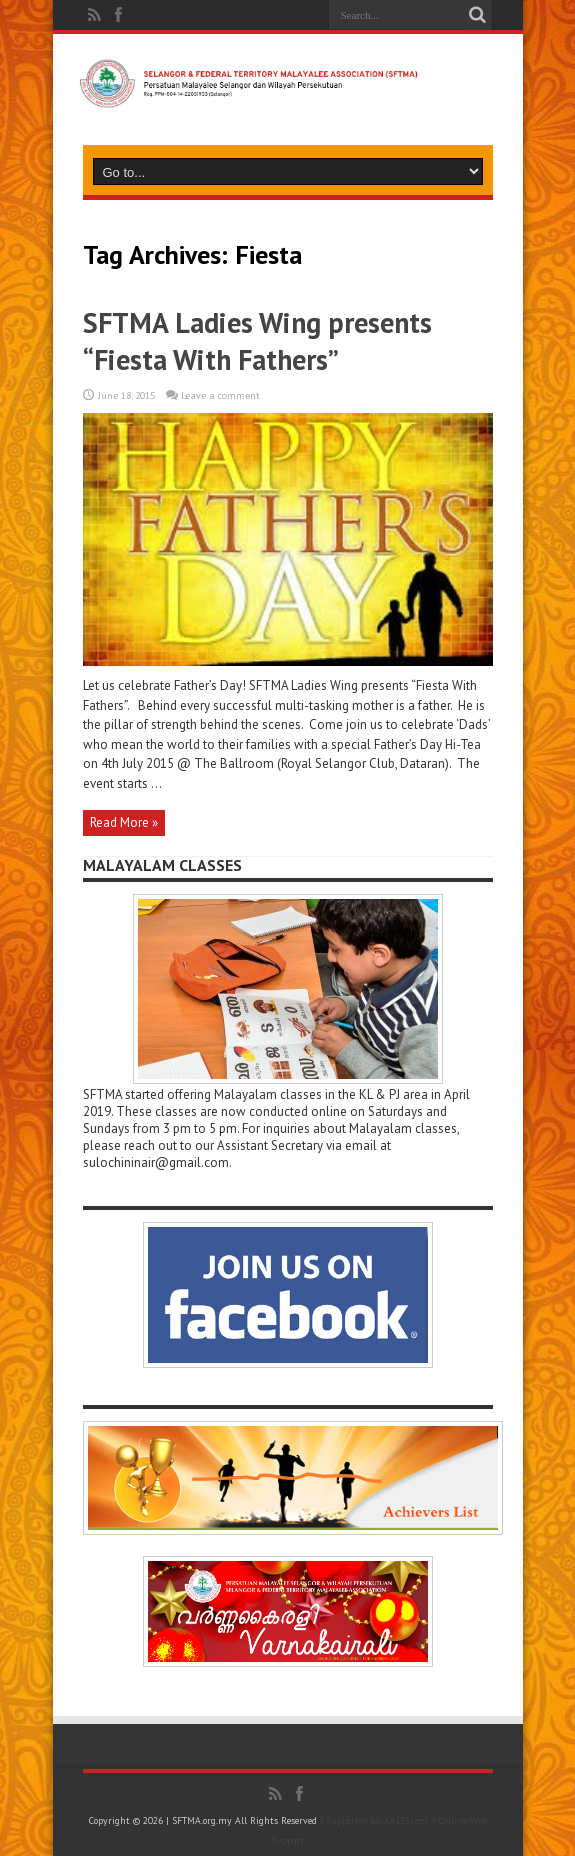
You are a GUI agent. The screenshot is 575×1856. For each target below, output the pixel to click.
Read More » (124, 822)
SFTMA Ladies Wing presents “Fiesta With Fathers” (257, 341)
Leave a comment (220, 395)
